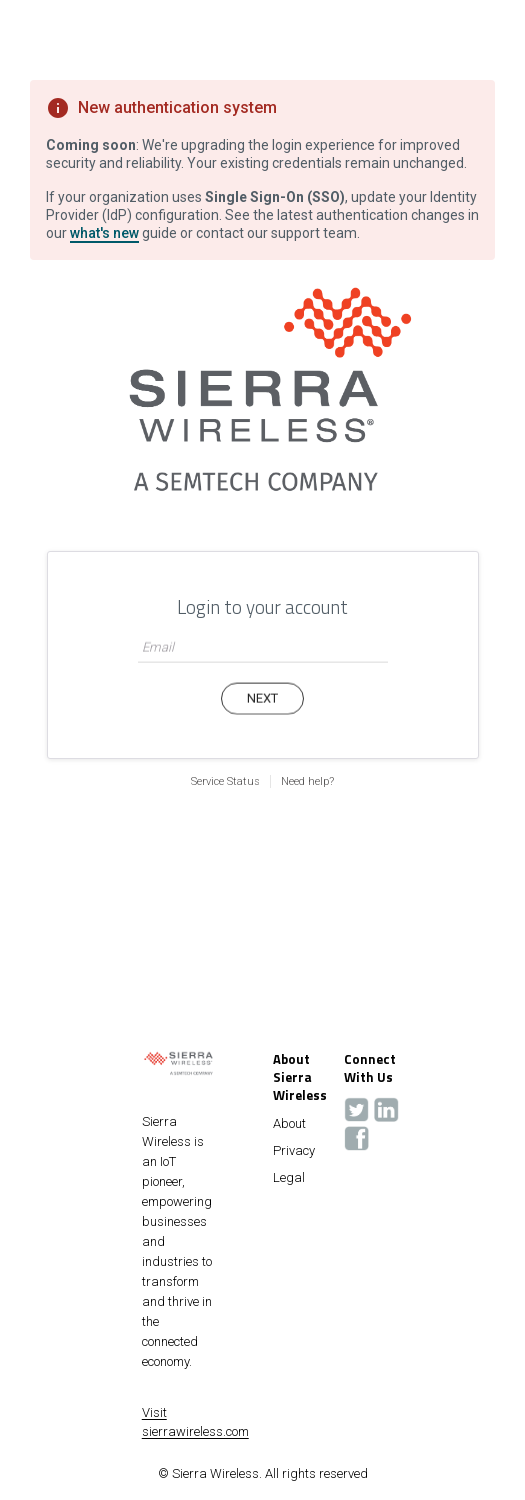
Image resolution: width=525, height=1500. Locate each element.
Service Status (225, 781)
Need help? (307, 781)
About (289, 1124)
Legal (289, 1178)
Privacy (294, 1151)
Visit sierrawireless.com (195, 1422)
